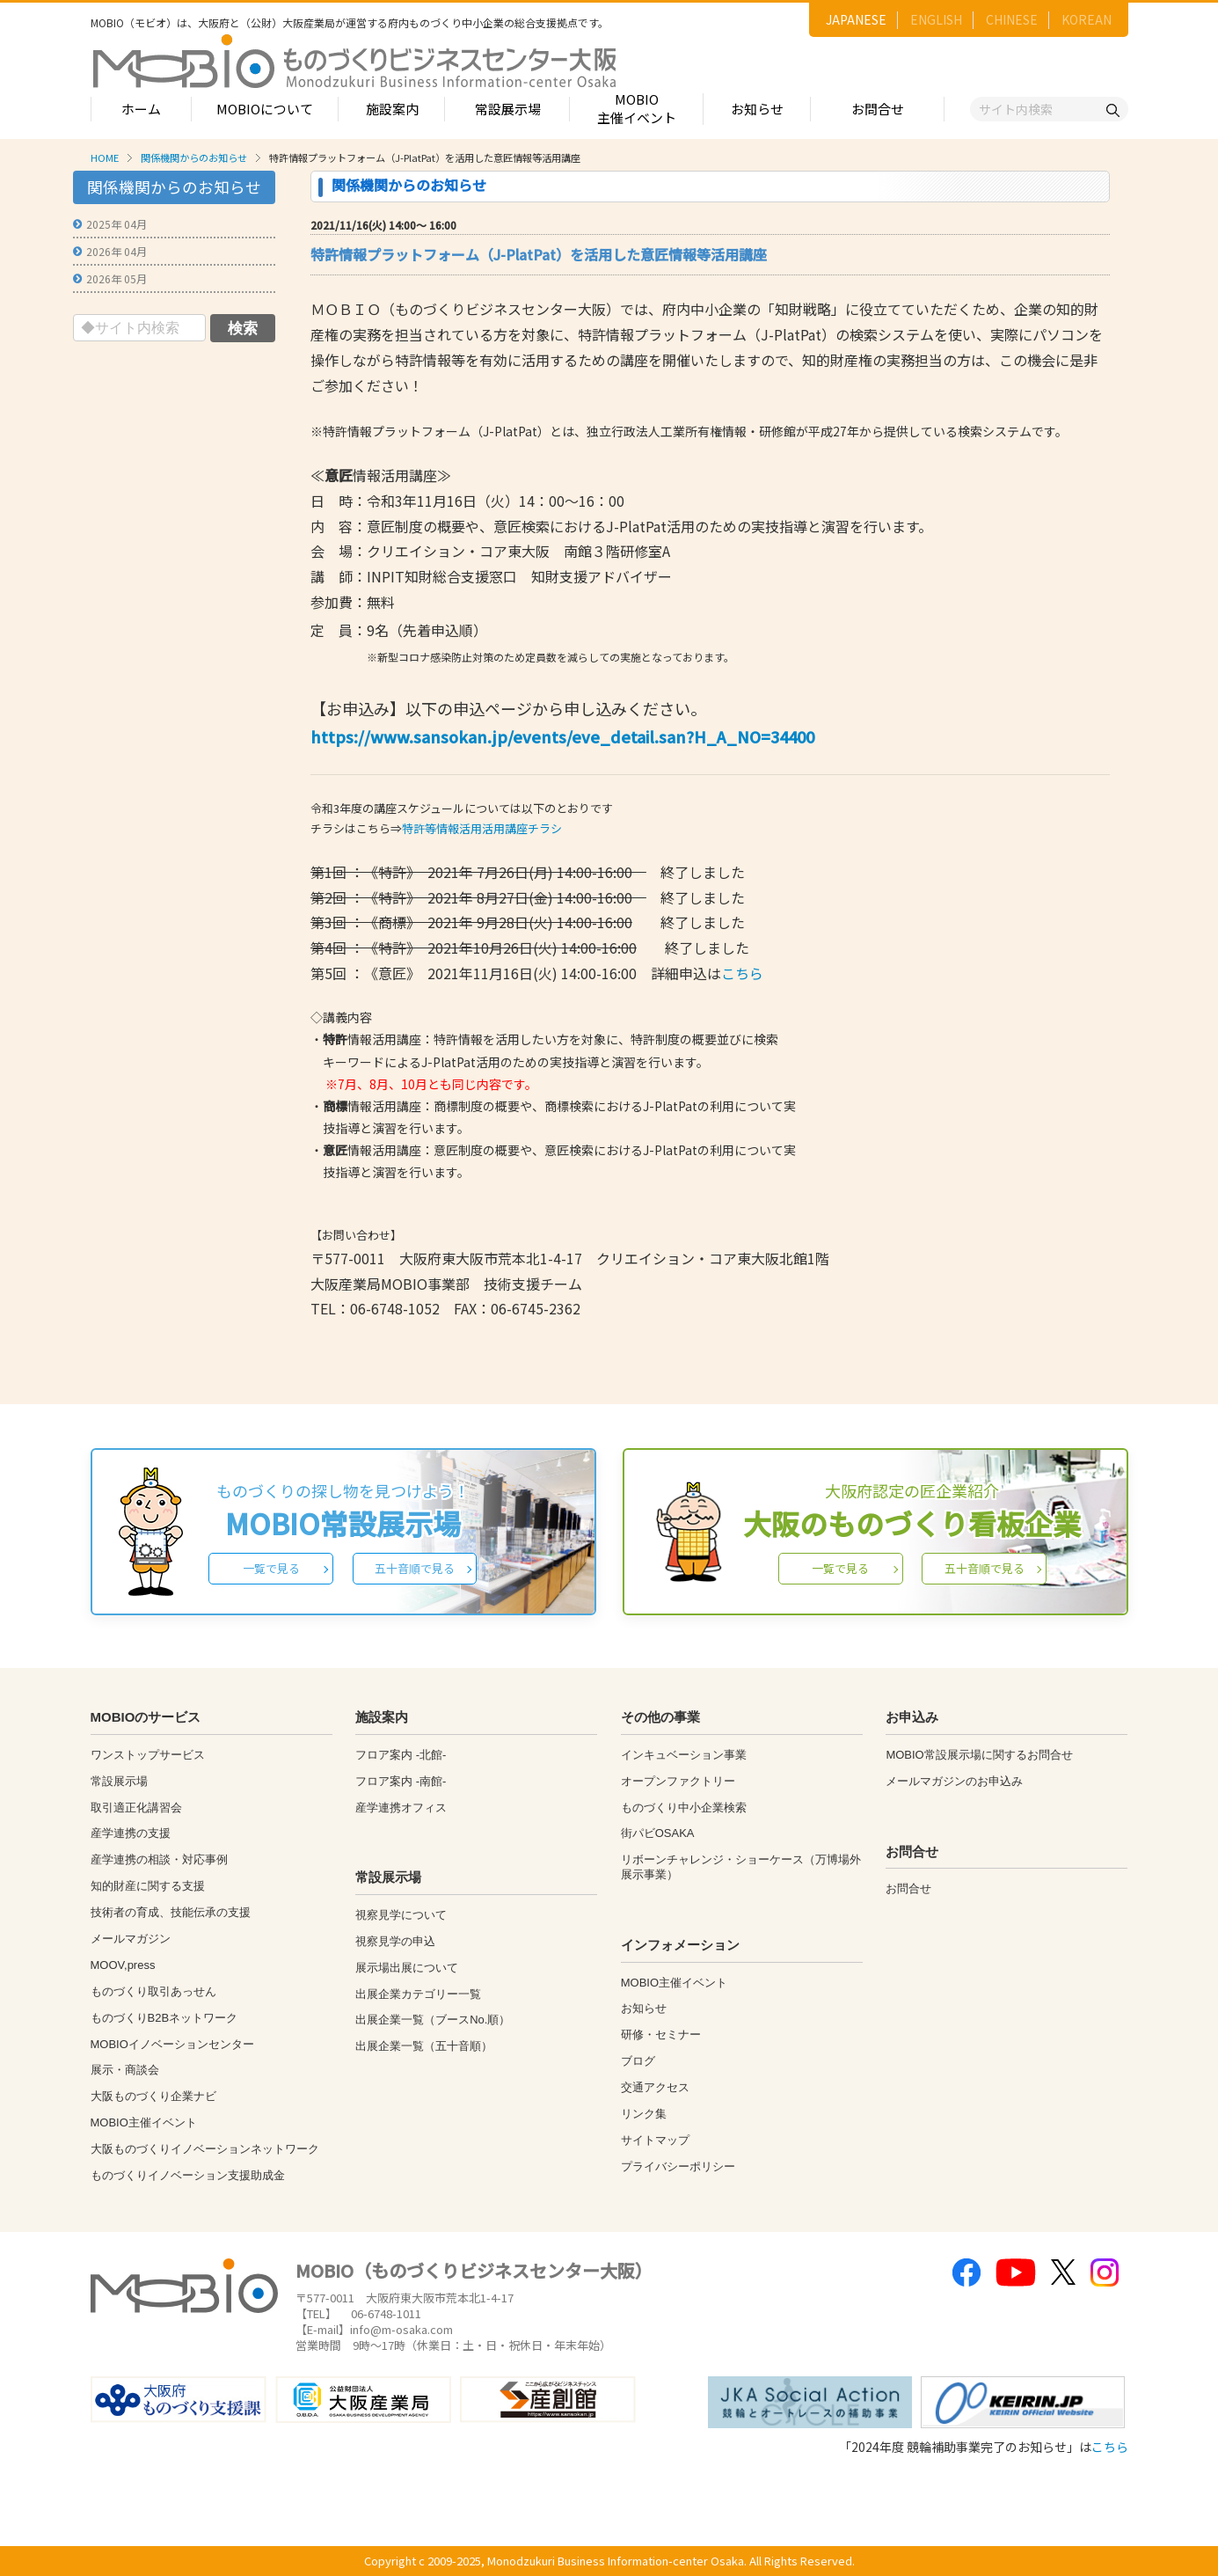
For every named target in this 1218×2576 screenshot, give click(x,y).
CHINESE (1012, 19)
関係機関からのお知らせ (194, 157)
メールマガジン (131, 1938)
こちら (742, 973)
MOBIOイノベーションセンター (172, 2044)
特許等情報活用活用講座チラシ (482, 828)
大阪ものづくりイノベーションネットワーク (205, 2148)
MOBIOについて (264, 108)
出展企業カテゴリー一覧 (418, 1994)
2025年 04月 (116, 223)
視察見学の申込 (395, 1941)
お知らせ (757, 108)
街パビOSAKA (658, 1833)
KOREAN (1086, 19)
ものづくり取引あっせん (153, 1991)
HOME (105, 157)
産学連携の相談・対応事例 (159, 1859)
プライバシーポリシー (678, 2166)
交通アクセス (655, 2087)
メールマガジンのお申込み (954, 1781)
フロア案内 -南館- (400, 1781)
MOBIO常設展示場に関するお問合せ (979, 1754)
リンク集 (644, 2113)
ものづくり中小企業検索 (684, 1807)
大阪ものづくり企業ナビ (153, 2096)
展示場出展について (406, 1967)
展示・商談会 (125, 2069)
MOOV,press (123, 1965)
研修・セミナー (661, 2034)
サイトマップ (655, 2140)
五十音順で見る (415, 1568)
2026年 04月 (116, 251)
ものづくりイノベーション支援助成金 (188, 2175)
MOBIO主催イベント (636, 108)
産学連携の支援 (131, 1833)
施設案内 (392, 108)
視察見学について (401, 1914)
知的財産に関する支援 (148, 1885)
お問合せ (877, 108)
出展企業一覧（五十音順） (423, 2046)
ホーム (141, 108)
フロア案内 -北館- (400, 1754)
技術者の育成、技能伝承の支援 (171, 1912)
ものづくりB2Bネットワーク (164, 2017)
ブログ (638, 2060)
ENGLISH (936, 19)
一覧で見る (271, 1568)
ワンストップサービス (148, 1754)
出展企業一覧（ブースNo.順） (432, 2019)
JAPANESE (856, 19)
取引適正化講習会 (136, 1807)
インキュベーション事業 (684, 1754)
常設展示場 (508, 108)
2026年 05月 (116, 278)
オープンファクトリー (678, 1781)
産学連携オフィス (401, 1807)
